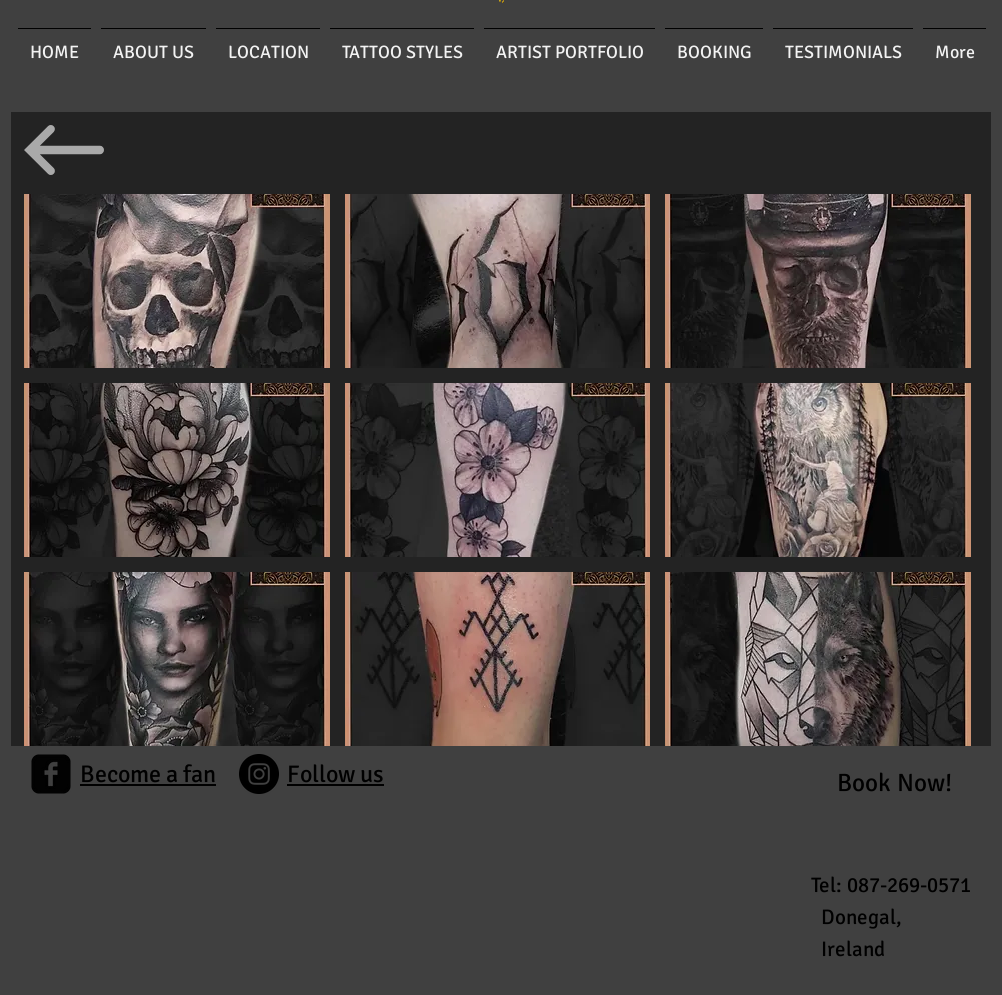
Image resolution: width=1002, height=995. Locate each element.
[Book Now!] (894, 782)
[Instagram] (259, 774)
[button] (177, 281)
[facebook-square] (51, 774)
